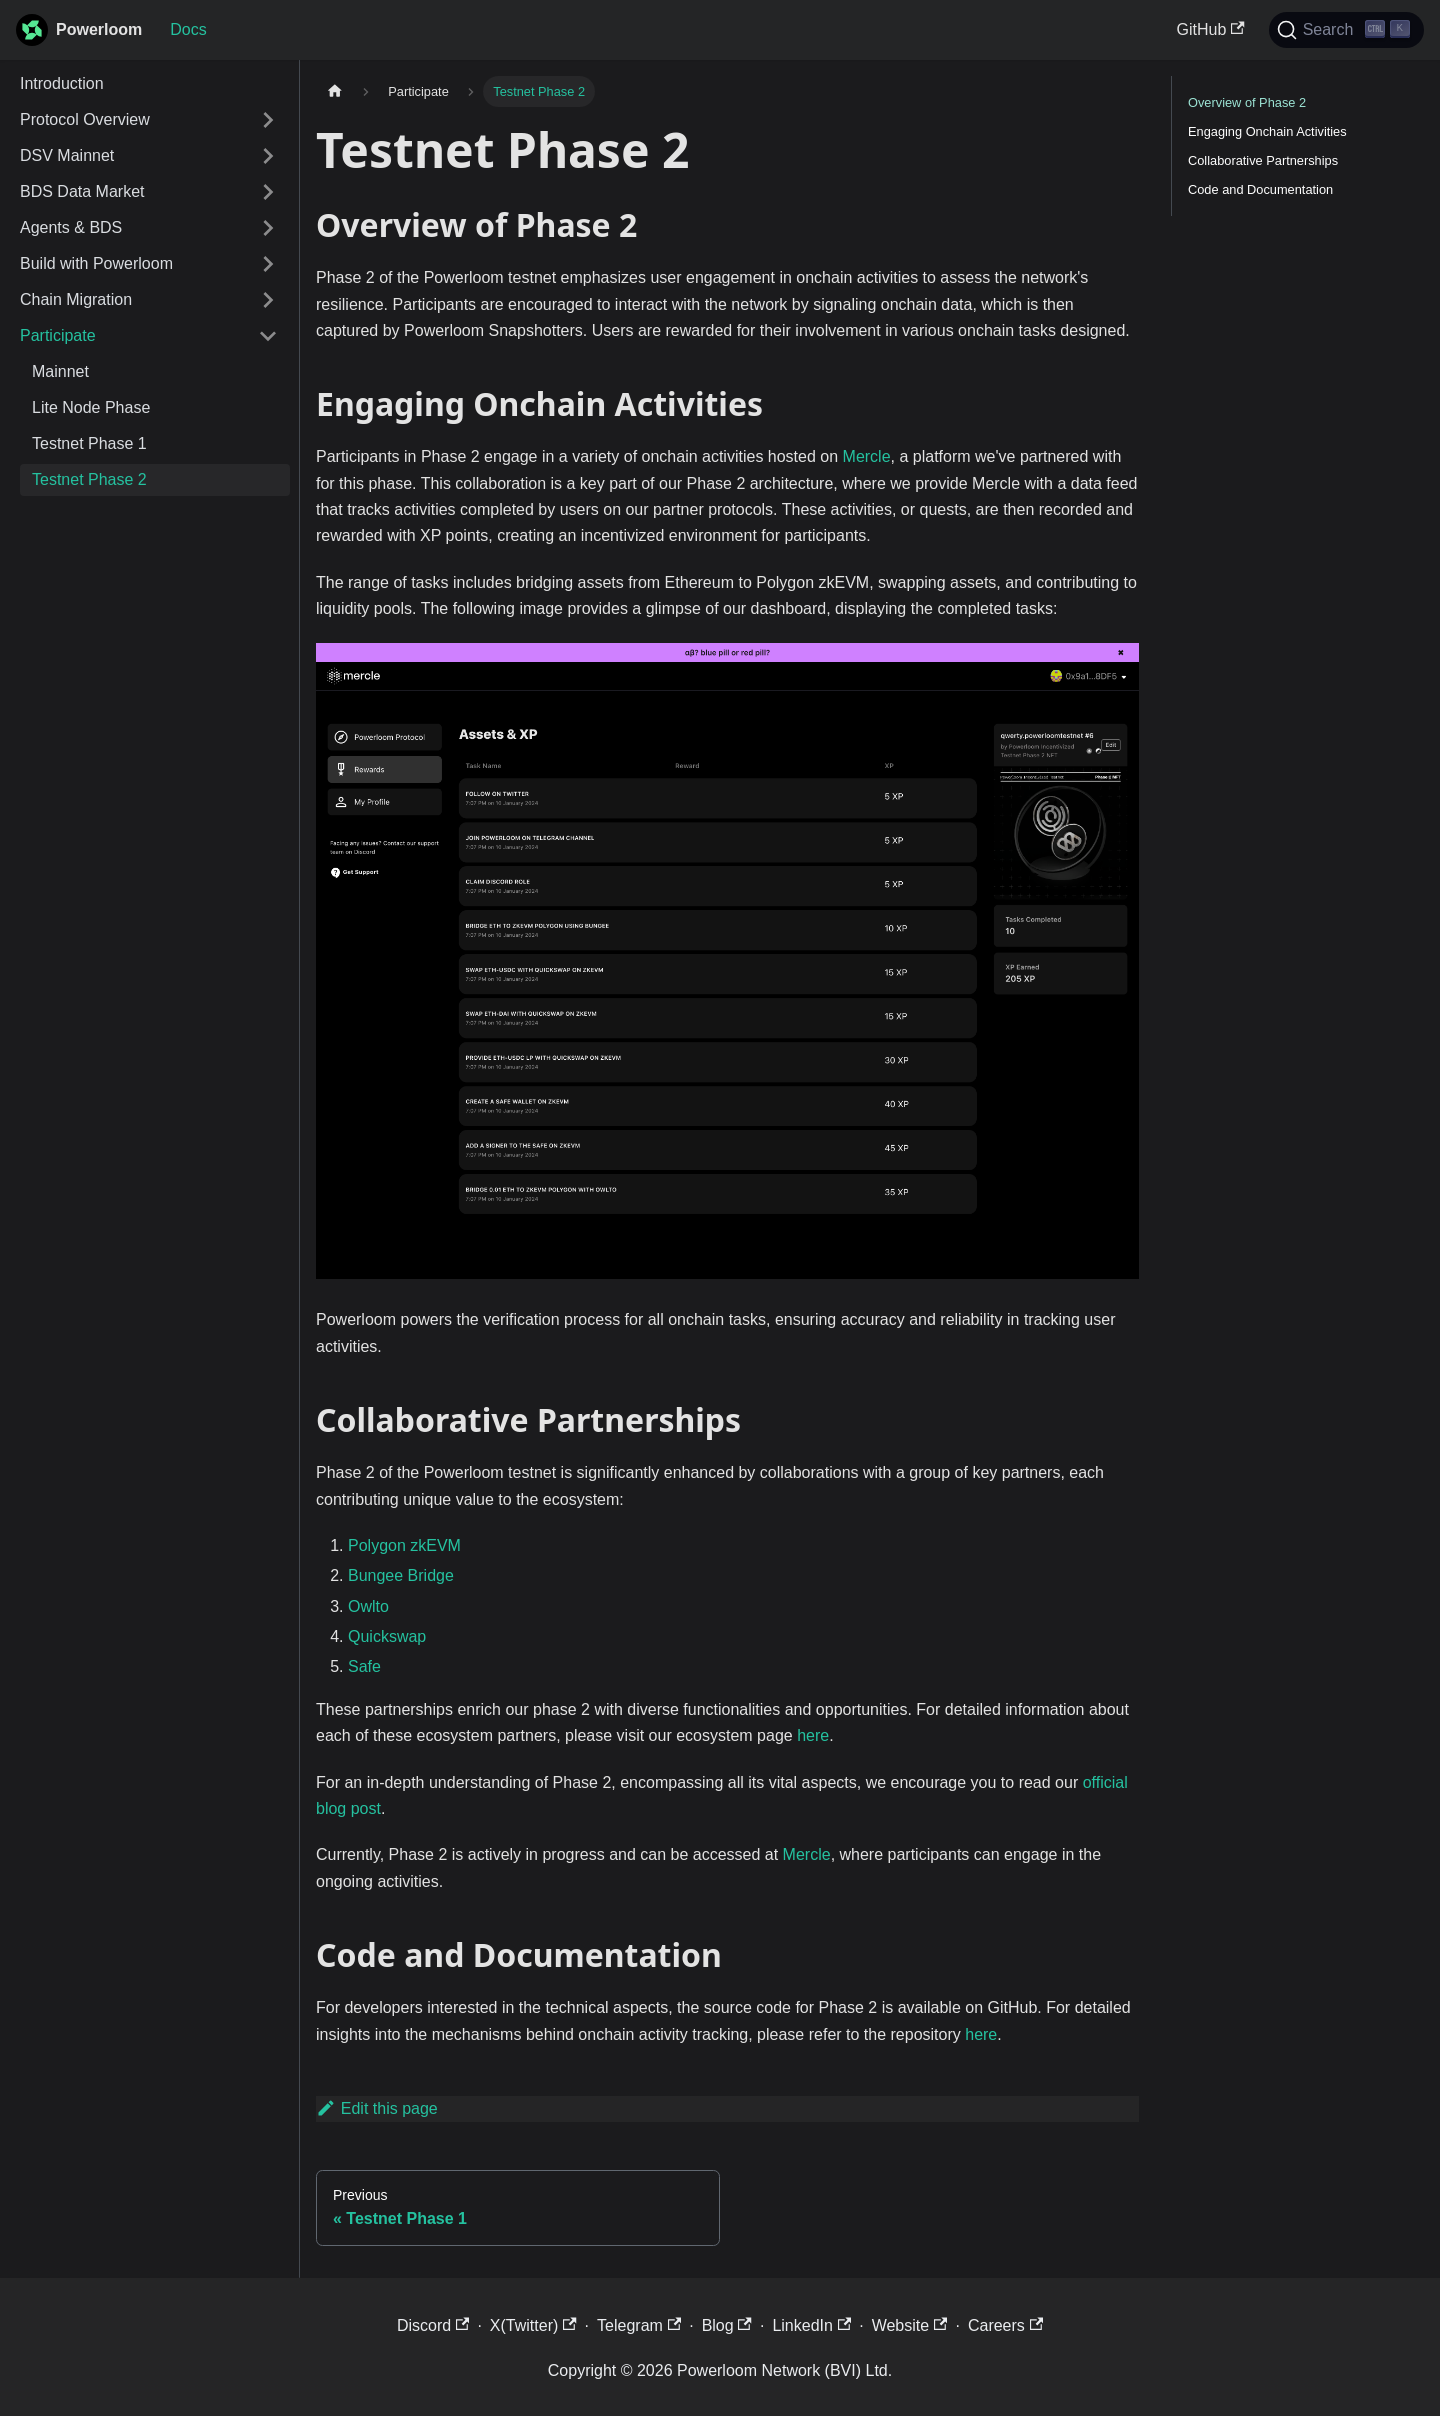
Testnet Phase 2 (89, 479)
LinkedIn (811, 2325)
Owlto (368, 1606)
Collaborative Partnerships (1263, 160)
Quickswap (387, 1636)
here (813, 1735)
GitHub (1211, 29)
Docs (188, 29)
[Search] (1346, 30)
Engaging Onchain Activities (1267, 131)
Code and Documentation (1260, 189)
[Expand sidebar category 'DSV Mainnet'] (268, 156)
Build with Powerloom (96, 263)
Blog (727, 2325)
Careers (1005, 2325)
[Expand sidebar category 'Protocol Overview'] (268, 120)
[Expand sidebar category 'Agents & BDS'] (268, 228)
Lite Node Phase (91, 407)
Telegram (639, 2325)
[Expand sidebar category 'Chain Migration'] (268, 300)
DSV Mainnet (67, 155)
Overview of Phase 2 (1247, 102)
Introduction (62, 83)
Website (910, 2325)
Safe (364, 1666)
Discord (433, 2325)
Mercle (867, 456)
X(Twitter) (533, 2325)
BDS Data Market (82, 191)
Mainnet (60, 371)
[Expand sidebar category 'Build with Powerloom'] (268, 264)
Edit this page (377, 2108)
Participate (58, 335)
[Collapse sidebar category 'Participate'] (268, 336)
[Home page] (335, 91)
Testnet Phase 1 (89, 443)
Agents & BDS (71, 227)
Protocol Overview (85, 119)
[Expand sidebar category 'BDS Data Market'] (268, 192)
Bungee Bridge (401, 1575)
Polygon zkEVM (404, 1545)
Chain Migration (76, 299)
